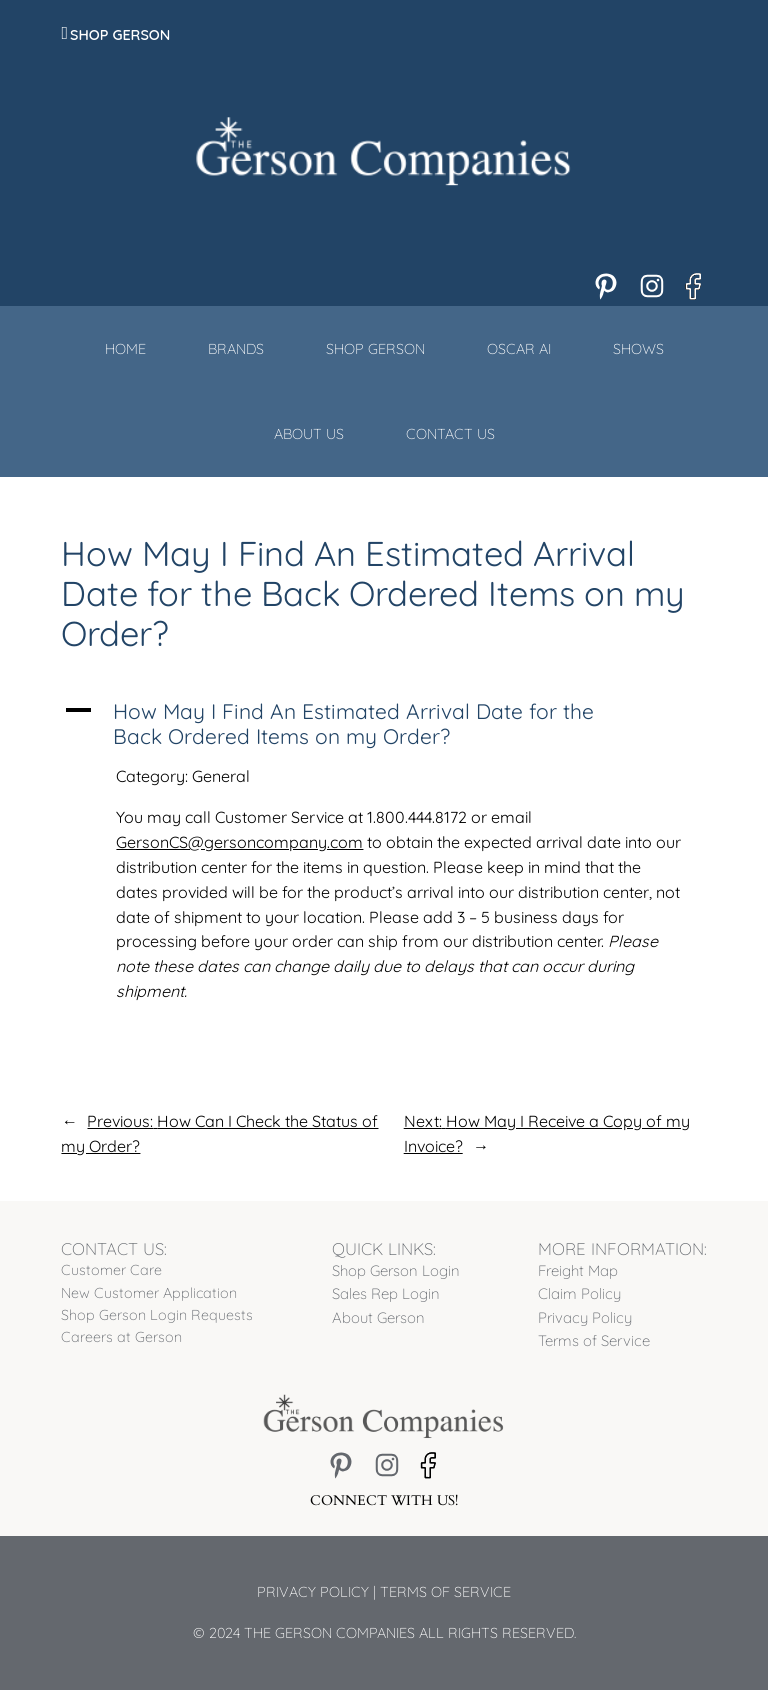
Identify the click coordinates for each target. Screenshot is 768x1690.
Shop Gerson (120, 35)
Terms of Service (445, 1592)
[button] (383, 724)
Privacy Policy (313, 1592)
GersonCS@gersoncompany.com (239, 842)
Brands (236, 349)
